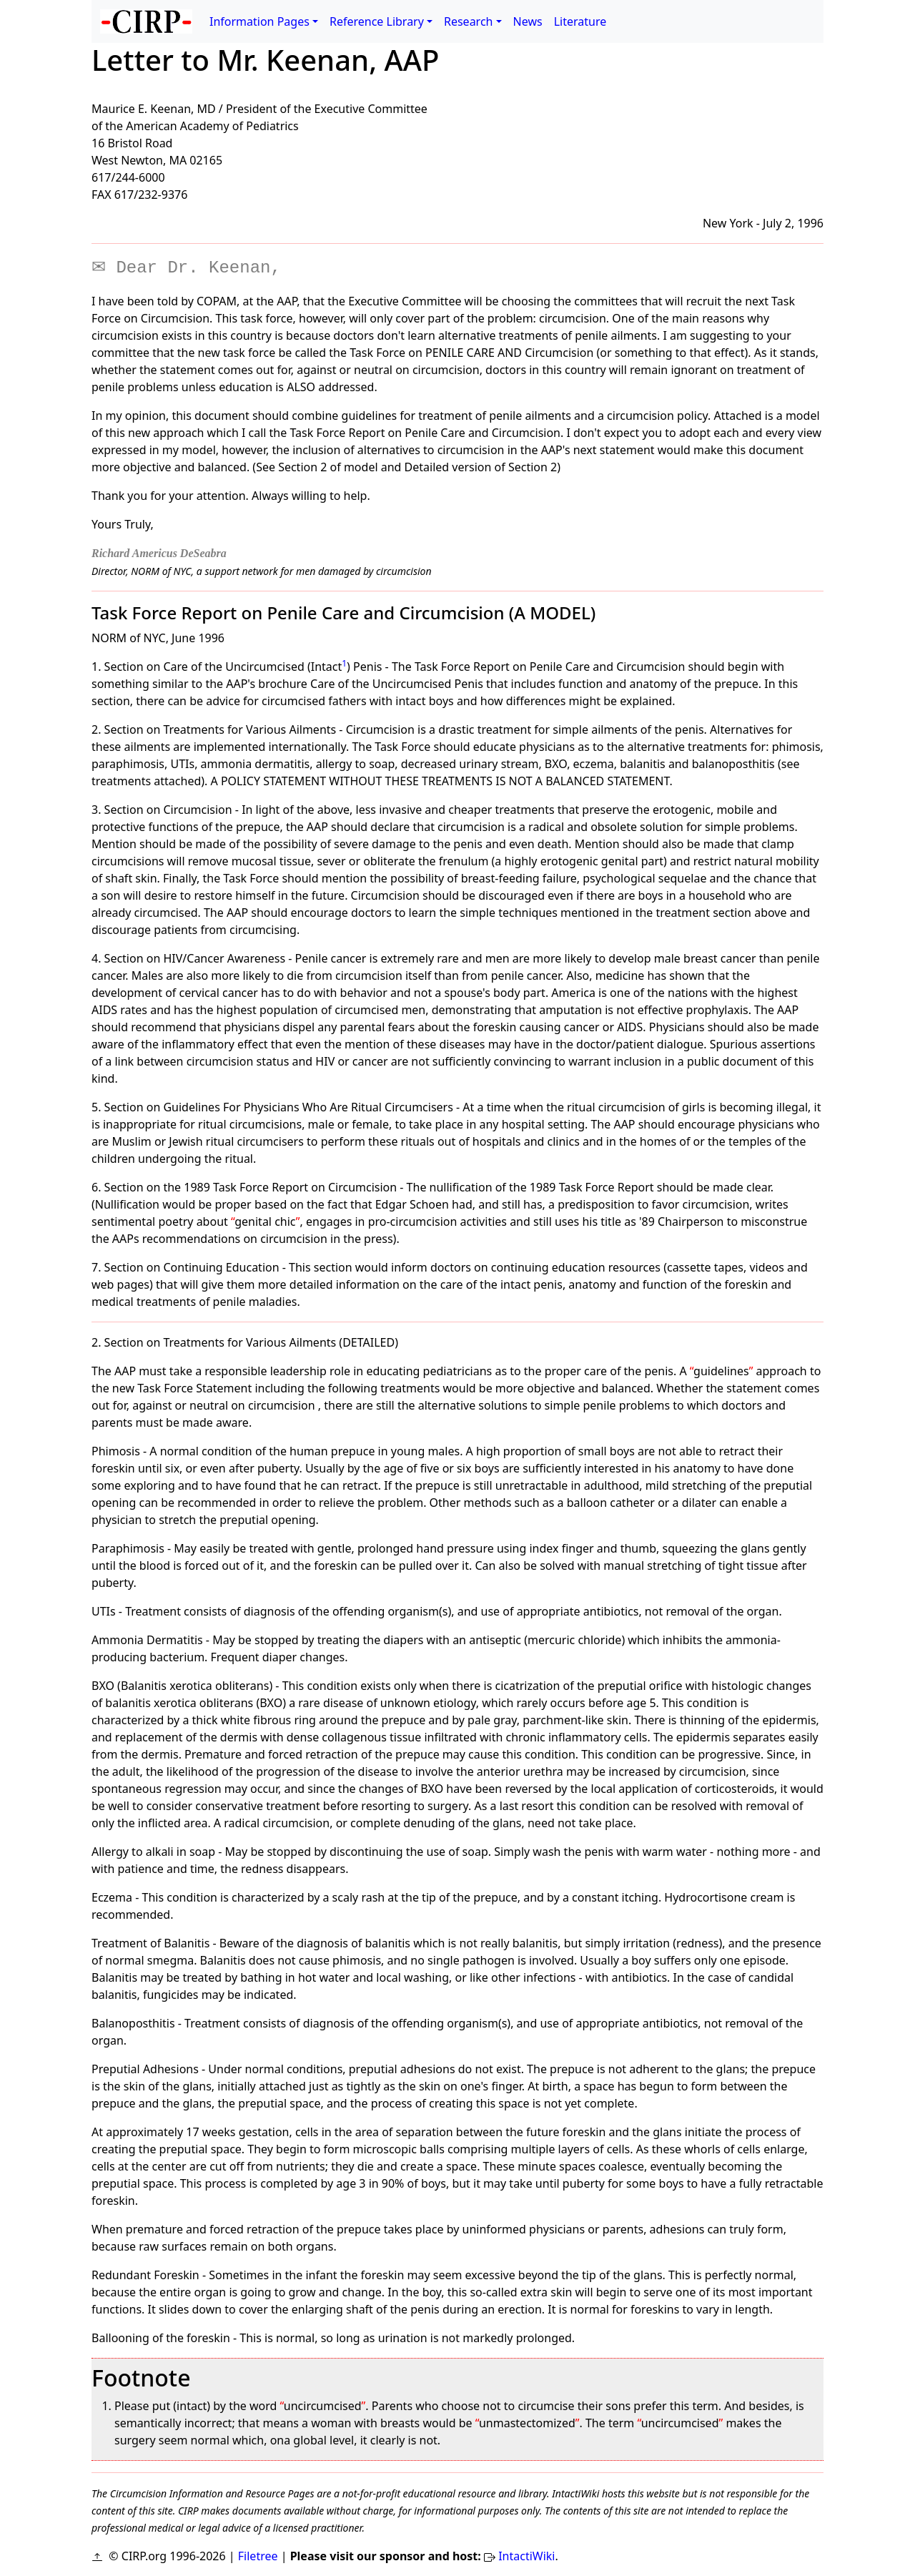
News (528, 21)
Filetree (258, 2556)
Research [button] (468, 21)
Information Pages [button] (259, 21)
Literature (580, 21)
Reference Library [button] (377, 21)
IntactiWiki (526, 2556)
